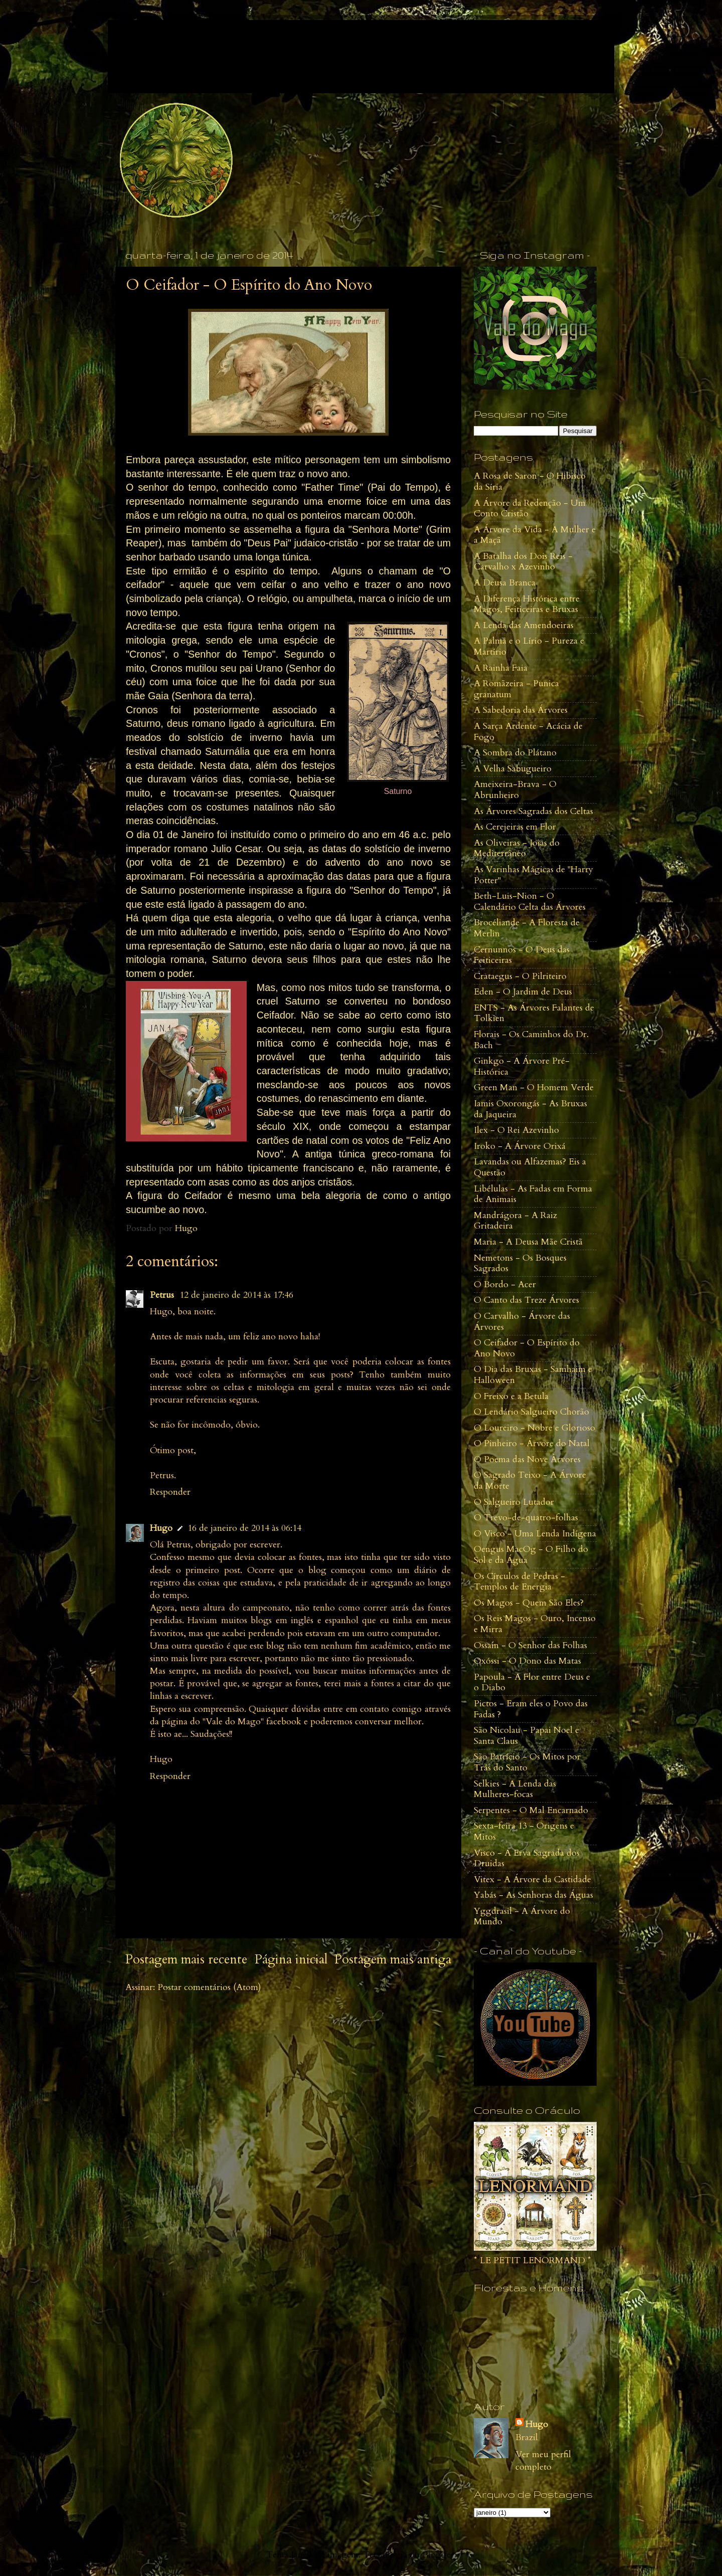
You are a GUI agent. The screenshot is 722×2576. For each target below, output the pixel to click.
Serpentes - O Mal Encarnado (531, 1810)
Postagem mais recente (186, 1959)
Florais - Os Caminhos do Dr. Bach (531, 1040)
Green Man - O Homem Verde (534, 1087)
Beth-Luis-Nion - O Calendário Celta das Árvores (530, 901)
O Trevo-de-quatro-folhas (526, 1517)
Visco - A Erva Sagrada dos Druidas (527, 1858)
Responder (170, 1492)
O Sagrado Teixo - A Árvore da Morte (530, 1480)
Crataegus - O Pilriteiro (520, 976)
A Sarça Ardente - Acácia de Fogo (528, 731)
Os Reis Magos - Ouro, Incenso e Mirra (535, 1624)
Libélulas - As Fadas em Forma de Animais (533, 1194)
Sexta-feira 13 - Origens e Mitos (524, 1831)
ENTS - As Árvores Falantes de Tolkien (534, 1013)
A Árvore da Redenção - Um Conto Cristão (530, 508)
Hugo (161, 1528)
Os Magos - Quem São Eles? (529, 1603)
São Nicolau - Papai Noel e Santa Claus (526, 1735)
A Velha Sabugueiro (513, 768)
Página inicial (291, 1959)
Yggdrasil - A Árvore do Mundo (522, 1916)
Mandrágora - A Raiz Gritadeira (515, 1221)
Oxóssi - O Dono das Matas (527, 1661)
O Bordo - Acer (505, 1284)
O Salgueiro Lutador (514, 1502)
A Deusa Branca (504, 582)
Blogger (438, 2554)
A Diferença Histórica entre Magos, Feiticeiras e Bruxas (527, 604)
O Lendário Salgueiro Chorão (531, 1412)
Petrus (163, 1295)
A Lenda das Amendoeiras (524, 625)
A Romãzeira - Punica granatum (516, 689)
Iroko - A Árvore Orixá (520, 1146)
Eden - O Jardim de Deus (523, 991)
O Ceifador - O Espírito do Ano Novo (527, 1348)
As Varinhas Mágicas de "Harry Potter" (533, 875)
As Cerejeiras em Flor (515, 827)
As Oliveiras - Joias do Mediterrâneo (517, 848)
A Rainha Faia (500, 668)
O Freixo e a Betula (511, 1396)
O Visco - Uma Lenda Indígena (535, 1533)
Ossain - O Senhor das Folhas (530, 1645)
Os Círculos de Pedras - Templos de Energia (519, 1582)
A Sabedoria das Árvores (521, 710)
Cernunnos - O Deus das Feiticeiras (522, 955)
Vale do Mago (190, 45)
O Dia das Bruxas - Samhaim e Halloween (533, 1374)
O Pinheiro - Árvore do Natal (532, 1443)
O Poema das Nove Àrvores (527, 1459)
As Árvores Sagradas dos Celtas (533, 811)
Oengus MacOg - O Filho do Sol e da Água (531, 1554)
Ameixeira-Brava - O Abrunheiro (515, 790)
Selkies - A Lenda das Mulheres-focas (515, 1789)
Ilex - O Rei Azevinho (516, 1130)
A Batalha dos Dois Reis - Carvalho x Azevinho (523, 561)
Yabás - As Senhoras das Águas (533, 1895)
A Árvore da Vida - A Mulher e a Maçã (535, 535)
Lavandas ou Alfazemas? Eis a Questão (530, 1167)
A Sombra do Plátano (515, 752)
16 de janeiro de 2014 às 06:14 (244, 1528)
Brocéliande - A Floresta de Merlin (527, 928)
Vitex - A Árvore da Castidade (532, 1879)
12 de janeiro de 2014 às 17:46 (236, 1295)
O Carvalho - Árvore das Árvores (522, 1321)
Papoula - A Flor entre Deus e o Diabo (532, 1682)
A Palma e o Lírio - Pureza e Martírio (529, 646)
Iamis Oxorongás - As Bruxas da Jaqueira (530, 1109)
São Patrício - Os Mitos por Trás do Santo (527, 1762)
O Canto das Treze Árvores (526, 1300)
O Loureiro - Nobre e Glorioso (534, 1428)
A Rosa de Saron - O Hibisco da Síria (530, 481)
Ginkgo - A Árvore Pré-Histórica (522, 1066)
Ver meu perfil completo (543, 2460)
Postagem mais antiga (392, 1959)
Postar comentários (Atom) (209, 1987)
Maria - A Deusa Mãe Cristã (528, 1242)
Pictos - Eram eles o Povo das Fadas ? (531, 1709)
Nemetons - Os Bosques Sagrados (520, 1263)
